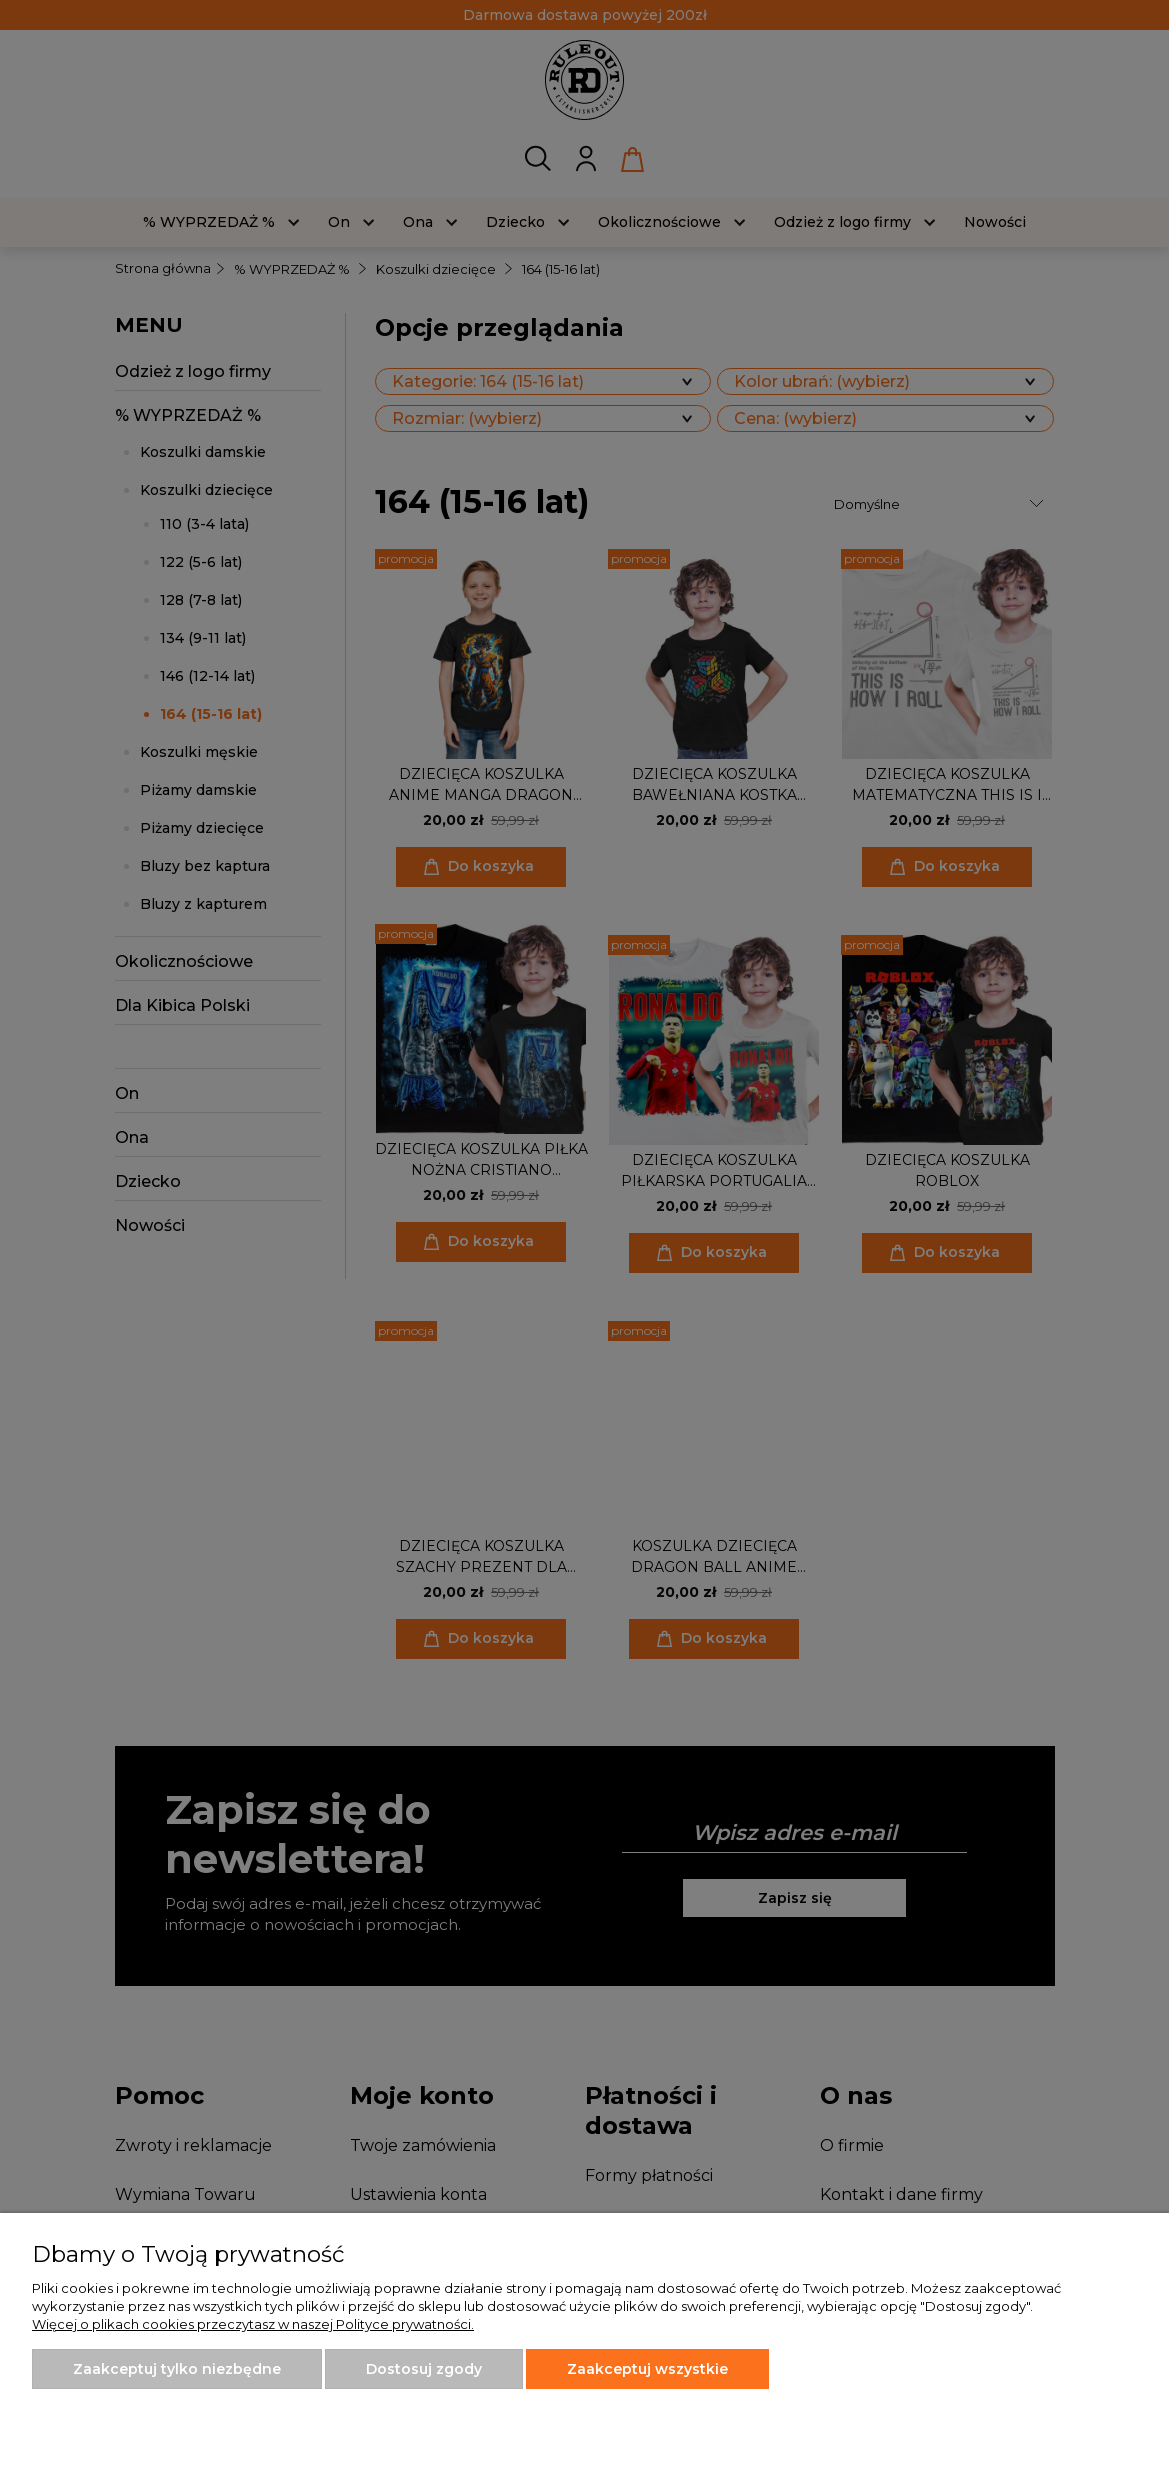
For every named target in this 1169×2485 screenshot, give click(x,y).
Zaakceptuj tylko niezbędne (177, 2369)
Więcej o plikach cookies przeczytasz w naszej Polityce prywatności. (253, 2324)
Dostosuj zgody (424, 2369)
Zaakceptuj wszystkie (647, 2369)
